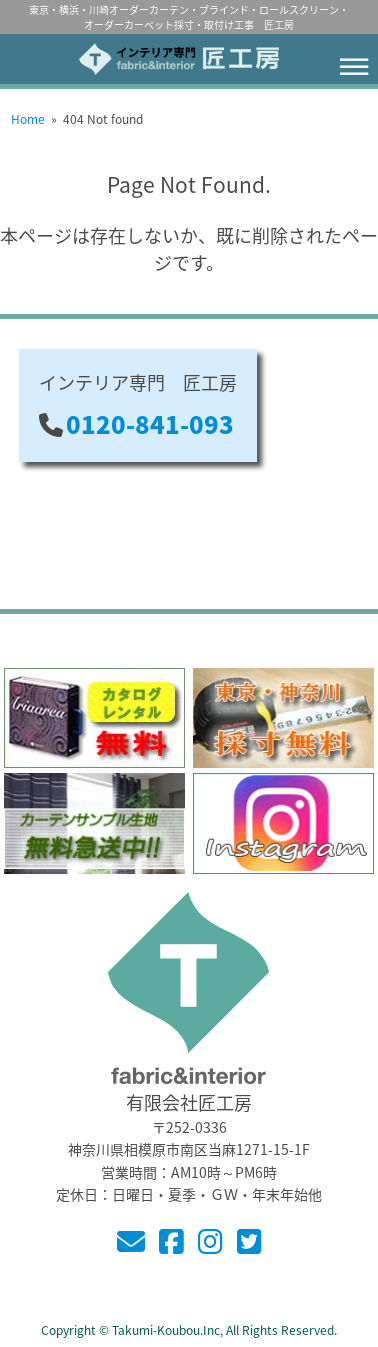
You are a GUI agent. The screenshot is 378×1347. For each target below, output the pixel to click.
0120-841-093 (150, 424)
